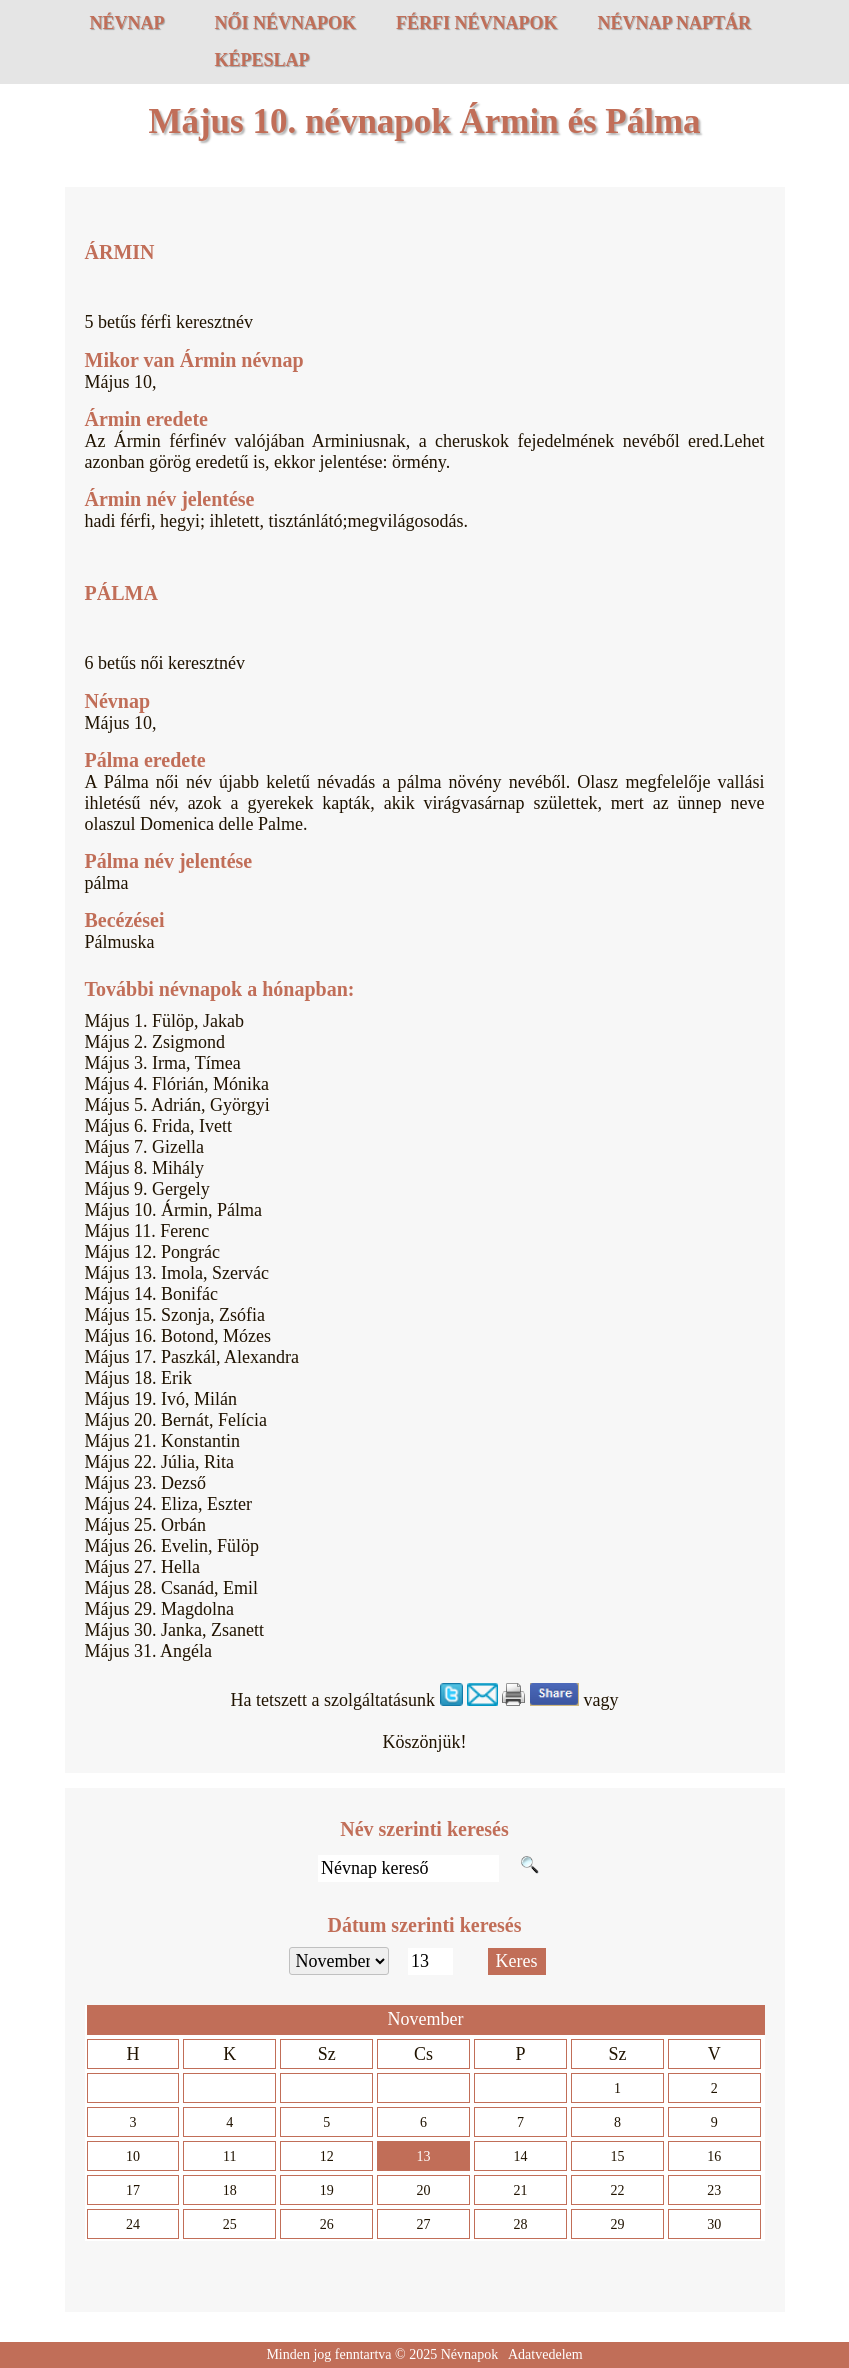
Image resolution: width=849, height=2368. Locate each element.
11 (229, 2156)
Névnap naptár (675, 23)
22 (617, 2190)
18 (230, 2190)
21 (521, 2190)
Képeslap (262, 60)
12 (327, 2156)
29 (617, 2224)
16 (714, 2156)
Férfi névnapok (477, 23)
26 (327, 2224)
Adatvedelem (545, 2354)
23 (714, 2190)
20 (424, 2190)
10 (133, 2156)
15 (617, 2156)
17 (133, 2190)
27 (424, 2224)
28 (521, 2224)
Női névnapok (286, 23)
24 (133, 2224)
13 (424, 2156)
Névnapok (470, 2354)
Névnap (127, 23)
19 (327, 2190)
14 (521, 2156)
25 (230, 2224)
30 (714, 2224)
